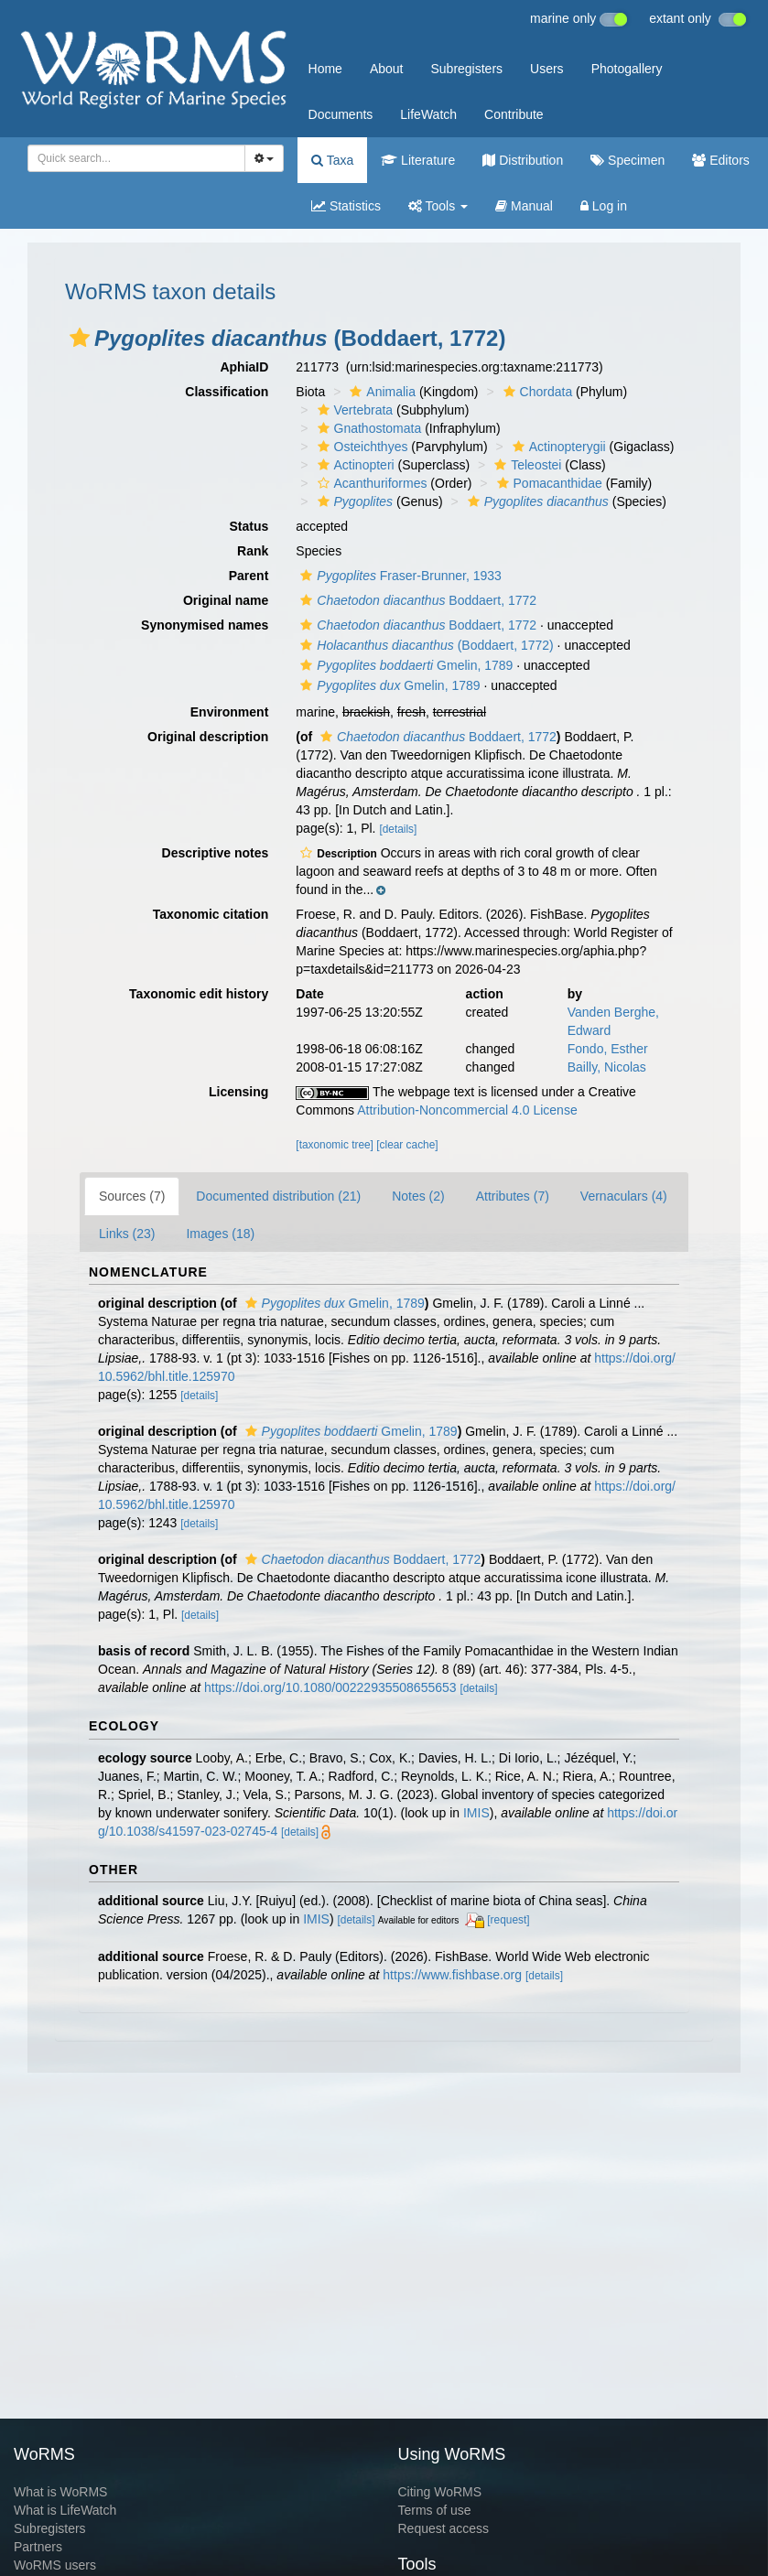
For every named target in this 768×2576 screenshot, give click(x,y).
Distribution (522, 160)
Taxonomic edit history (198, 993)
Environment (229, 712)
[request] (508, 1919)
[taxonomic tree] (334, 1144)
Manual (524, 206)
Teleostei (525, 465)
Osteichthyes (360, 446)
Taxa (332, 160)
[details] (397, 829)
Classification (226, 391)
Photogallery (627, 68)
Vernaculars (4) (623, 1196)
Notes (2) (418, 1196)
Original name (225, 600)
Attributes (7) (512, 1196)
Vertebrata (353, 410)
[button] (79, 338)
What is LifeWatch (65, 2510)
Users (547, 68)
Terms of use (434, 2510)
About (387, 68)
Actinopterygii (557, 446)
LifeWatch (428, 114)
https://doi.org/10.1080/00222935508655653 (330, 1687)
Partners (38, 2546)
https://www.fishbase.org (452, 1974)
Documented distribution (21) (278, 1196)
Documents (340, 114)
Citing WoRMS (440, 2491)
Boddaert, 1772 (416, 600)
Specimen (627, 160)
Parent (249, 575)
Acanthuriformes (370, 483)
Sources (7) (132, 1196)
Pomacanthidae (547, 483)
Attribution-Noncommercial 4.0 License (467, 1110)
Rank (252, 551)
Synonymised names (204, 625)
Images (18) (220, 1233)
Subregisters (466, 68)
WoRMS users (55, 2565)
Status (249, 526)
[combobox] (136, 158)
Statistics (346, 206)
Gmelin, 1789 (404, 665)
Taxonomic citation (211, 914)
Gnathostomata (367, 428)
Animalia (380, 391)
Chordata (536, 391)
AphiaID (244, 367)
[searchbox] (130, 158)
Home (325, 68)
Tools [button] (438, 206)
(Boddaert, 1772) (424, 645)
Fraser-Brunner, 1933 (399, 575)
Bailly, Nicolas (607, 1067)
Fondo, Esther (608, 1048)
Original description (207, 736)
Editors (720, 160)
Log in (603, 206)
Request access (444, 2528)
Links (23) (127, 1233)
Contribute (514, 114)
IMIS (476, 1812)
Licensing (238, 1091)
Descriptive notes (215, 853)
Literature (418, 160)
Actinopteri (354, 465)
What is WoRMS (60, 2491)
